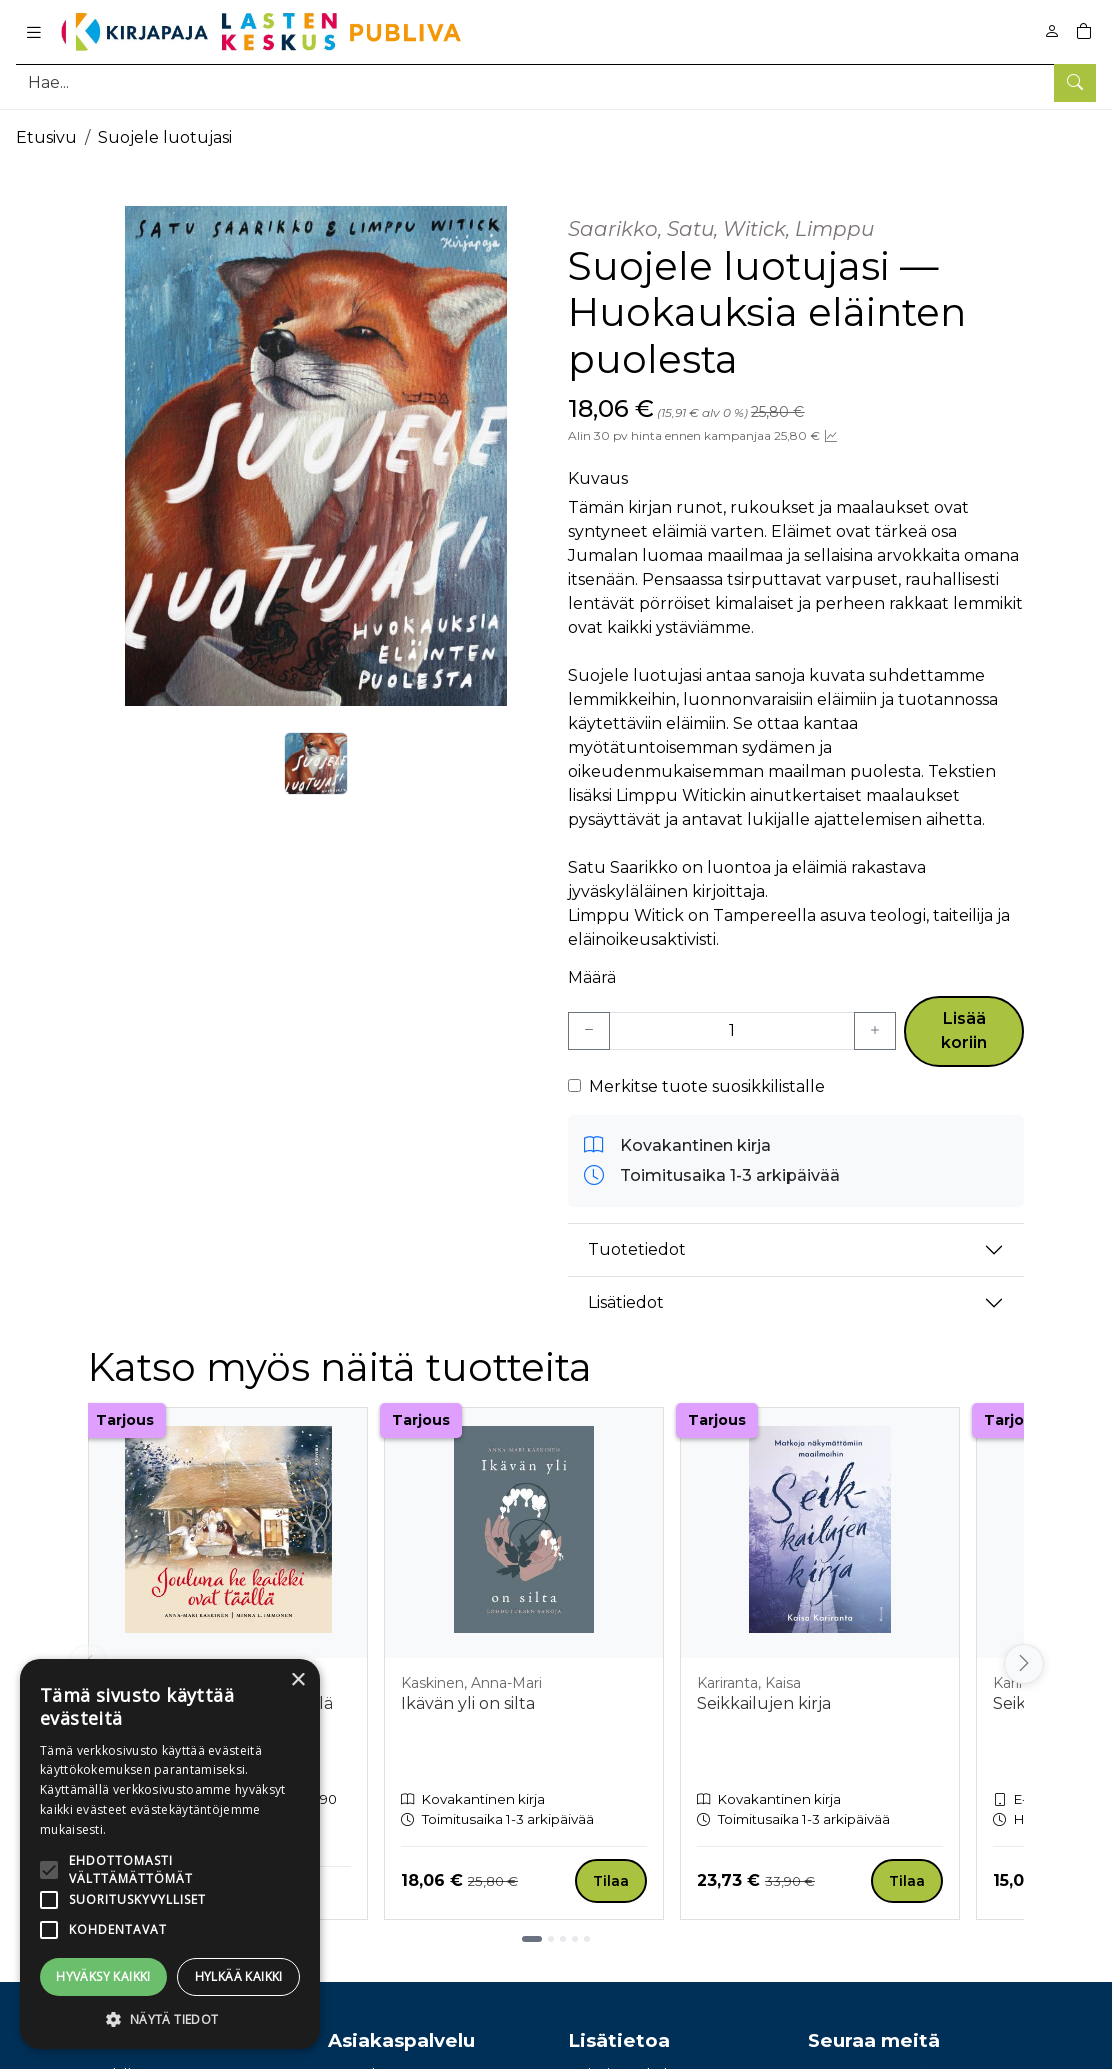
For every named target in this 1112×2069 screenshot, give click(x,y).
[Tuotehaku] (556, 82)
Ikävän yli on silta (468, 1703)
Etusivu (46, 137)
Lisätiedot (626, 1302)
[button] (170, 2019)
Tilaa (611, 1881)
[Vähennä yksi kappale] (589, 1031)
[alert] (170, 1854)
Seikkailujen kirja (764, 1703)
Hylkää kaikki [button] (239, 1976)
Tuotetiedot (637, 1249)
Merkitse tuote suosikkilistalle (707, 1086)
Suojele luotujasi (165, 137)
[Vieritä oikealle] (1024, 1664)
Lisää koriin (964, 1030)
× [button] (297, 1680)
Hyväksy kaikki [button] (103, 1976)
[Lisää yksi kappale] (875, 1031)
